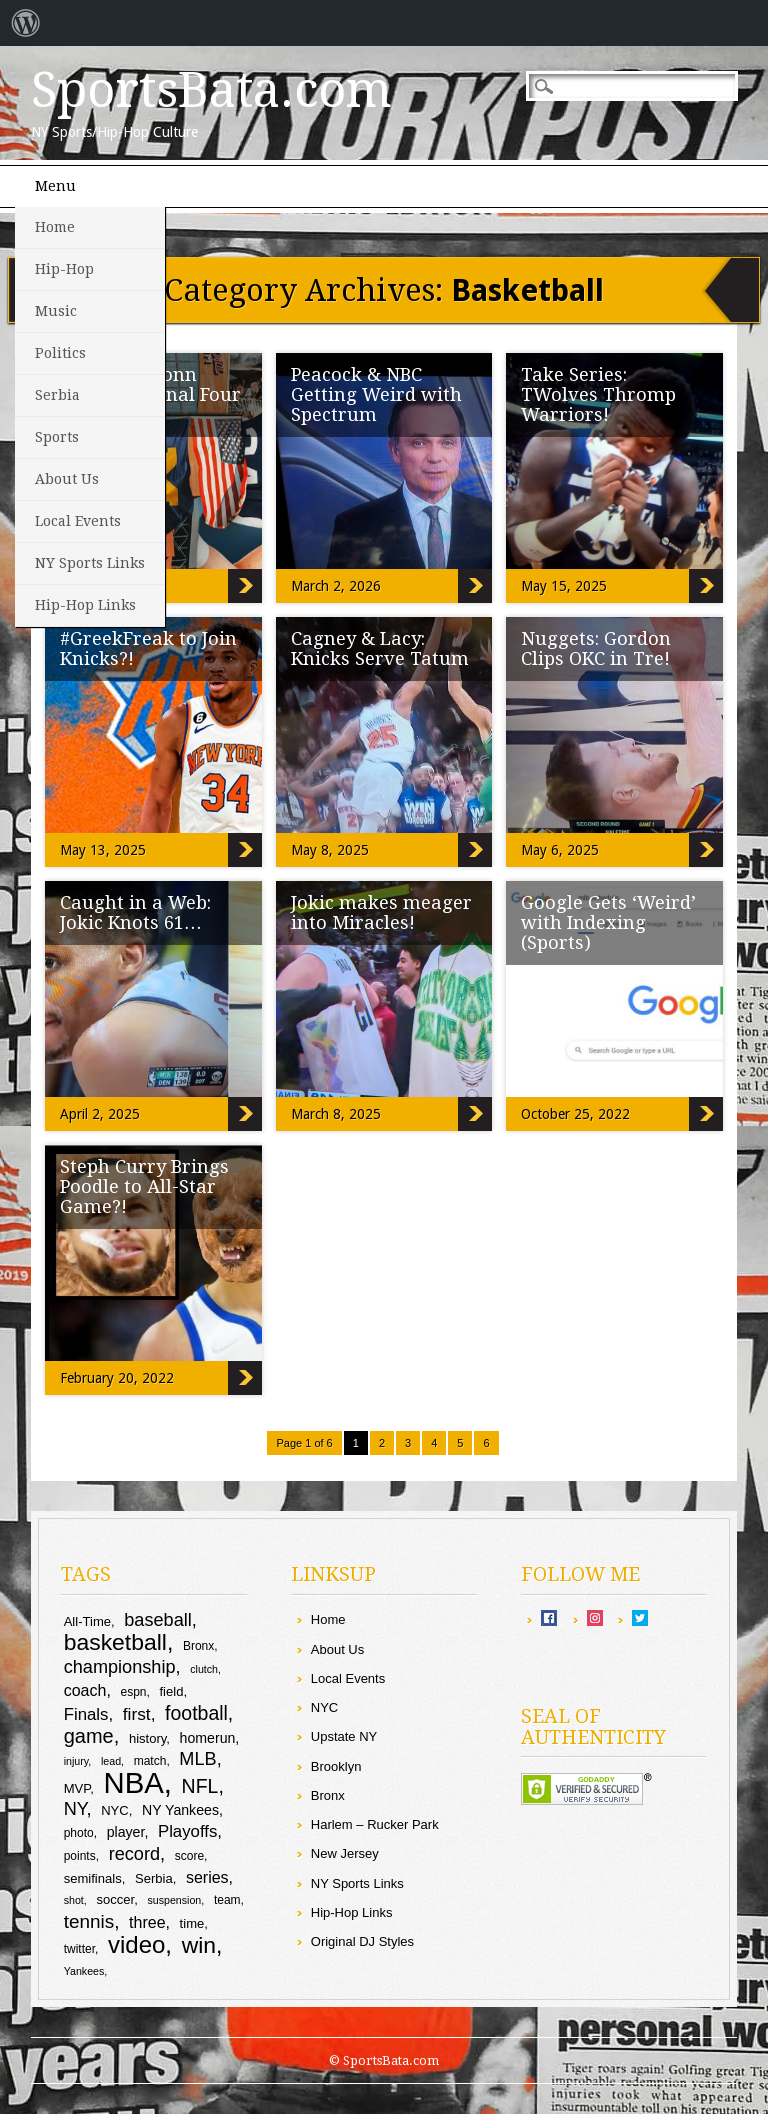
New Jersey (345, 1853)
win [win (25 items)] (199, 1945)
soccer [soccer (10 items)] (115, 1899)
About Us (67, 479)
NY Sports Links (90, 563)
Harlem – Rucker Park (375, 1824)
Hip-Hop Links (85, 605)
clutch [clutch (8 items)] (204, 1669)
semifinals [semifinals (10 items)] (93, 1878)
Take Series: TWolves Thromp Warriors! (598, 394)
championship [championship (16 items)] (120, 1667)
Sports (57, 437)
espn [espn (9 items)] (133, 1692)
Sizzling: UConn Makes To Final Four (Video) (245, 586)
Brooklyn (336, 1766)
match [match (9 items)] (150, 1761)
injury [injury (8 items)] (76, 1761)
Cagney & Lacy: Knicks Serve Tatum (380, 648)
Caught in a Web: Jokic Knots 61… (135, 912)
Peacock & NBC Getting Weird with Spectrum (376, 394)
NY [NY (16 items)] (75, 1809)
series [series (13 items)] (207, 1877)
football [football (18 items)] (196, 1713)
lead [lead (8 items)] (111, 1761)
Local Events (78, 521)
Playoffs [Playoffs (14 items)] (187, 1831)
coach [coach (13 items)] (85, 1690)
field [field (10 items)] (171, 1691)
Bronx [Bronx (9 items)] (198, 1646)
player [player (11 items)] (126, 1832)
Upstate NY (344, 1736)
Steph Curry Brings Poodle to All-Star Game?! (144, 1186)
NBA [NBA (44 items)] (134, 1782)
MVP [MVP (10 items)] (77, 1788)
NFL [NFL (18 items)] (200, 1786)
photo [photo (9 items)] (79, 1833)
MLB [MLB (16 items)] (197, 1759)
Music (56, 311)
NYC (324, 1707)
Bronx (328, 1795)
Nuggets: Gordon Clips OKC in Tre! (596, 648)
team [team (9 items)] (227, 1900)
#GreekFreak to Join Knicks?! (148, 648)
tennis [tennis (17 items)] (89, 1921)
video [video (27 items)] (136, 1944)
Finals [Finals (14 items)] (86, 1714)
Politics (60, 353)
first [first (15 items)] (137, 1714)
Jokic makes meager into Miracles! (381, 912)
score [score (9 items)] (189, 1856)
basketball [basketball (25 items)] (115, 1642)
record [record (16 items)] (134, 1854)
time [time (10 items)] (192, 1923)
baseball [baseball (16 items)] (158, 1620)
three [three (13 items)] (147, 1922)
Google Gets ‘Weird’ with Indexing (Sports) (608, 922)
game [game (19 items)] (89, 1736)
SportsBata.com (211, 90)
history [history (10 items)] (147, 1738)
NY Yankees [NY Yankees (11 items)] (180, 1810)
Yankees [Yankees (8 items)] (84, 1971)
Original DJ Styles (362, 1941)
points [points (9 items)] (80, 1856)
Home (55, 227)
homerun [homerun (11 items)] (208, 1738)
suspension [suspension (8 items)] (174, 1900)
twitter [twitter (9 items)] (79, 1949)
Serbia (57, 395)
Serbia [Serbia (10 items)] (154, 1878)
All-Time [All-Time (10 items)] (87, 1621)
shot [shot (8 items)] (74, 1900)
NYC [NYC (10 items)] (115, 1810)
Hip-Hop (64, 269)
